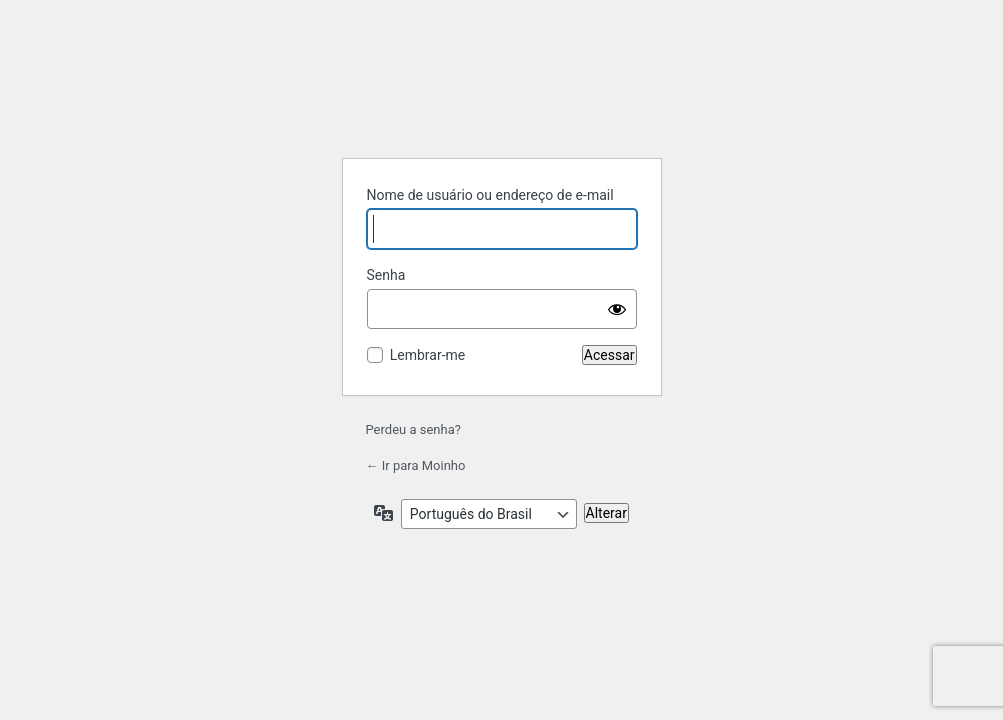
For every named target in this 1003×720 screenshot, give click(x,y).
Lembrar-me (428, 355)
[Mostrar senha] (617, 309)
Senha (386, 275)
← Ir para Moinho (416, 465)
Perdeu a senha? (413, 429)
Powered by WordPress (502, 92)
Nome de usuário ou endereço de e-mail (490, 195)
